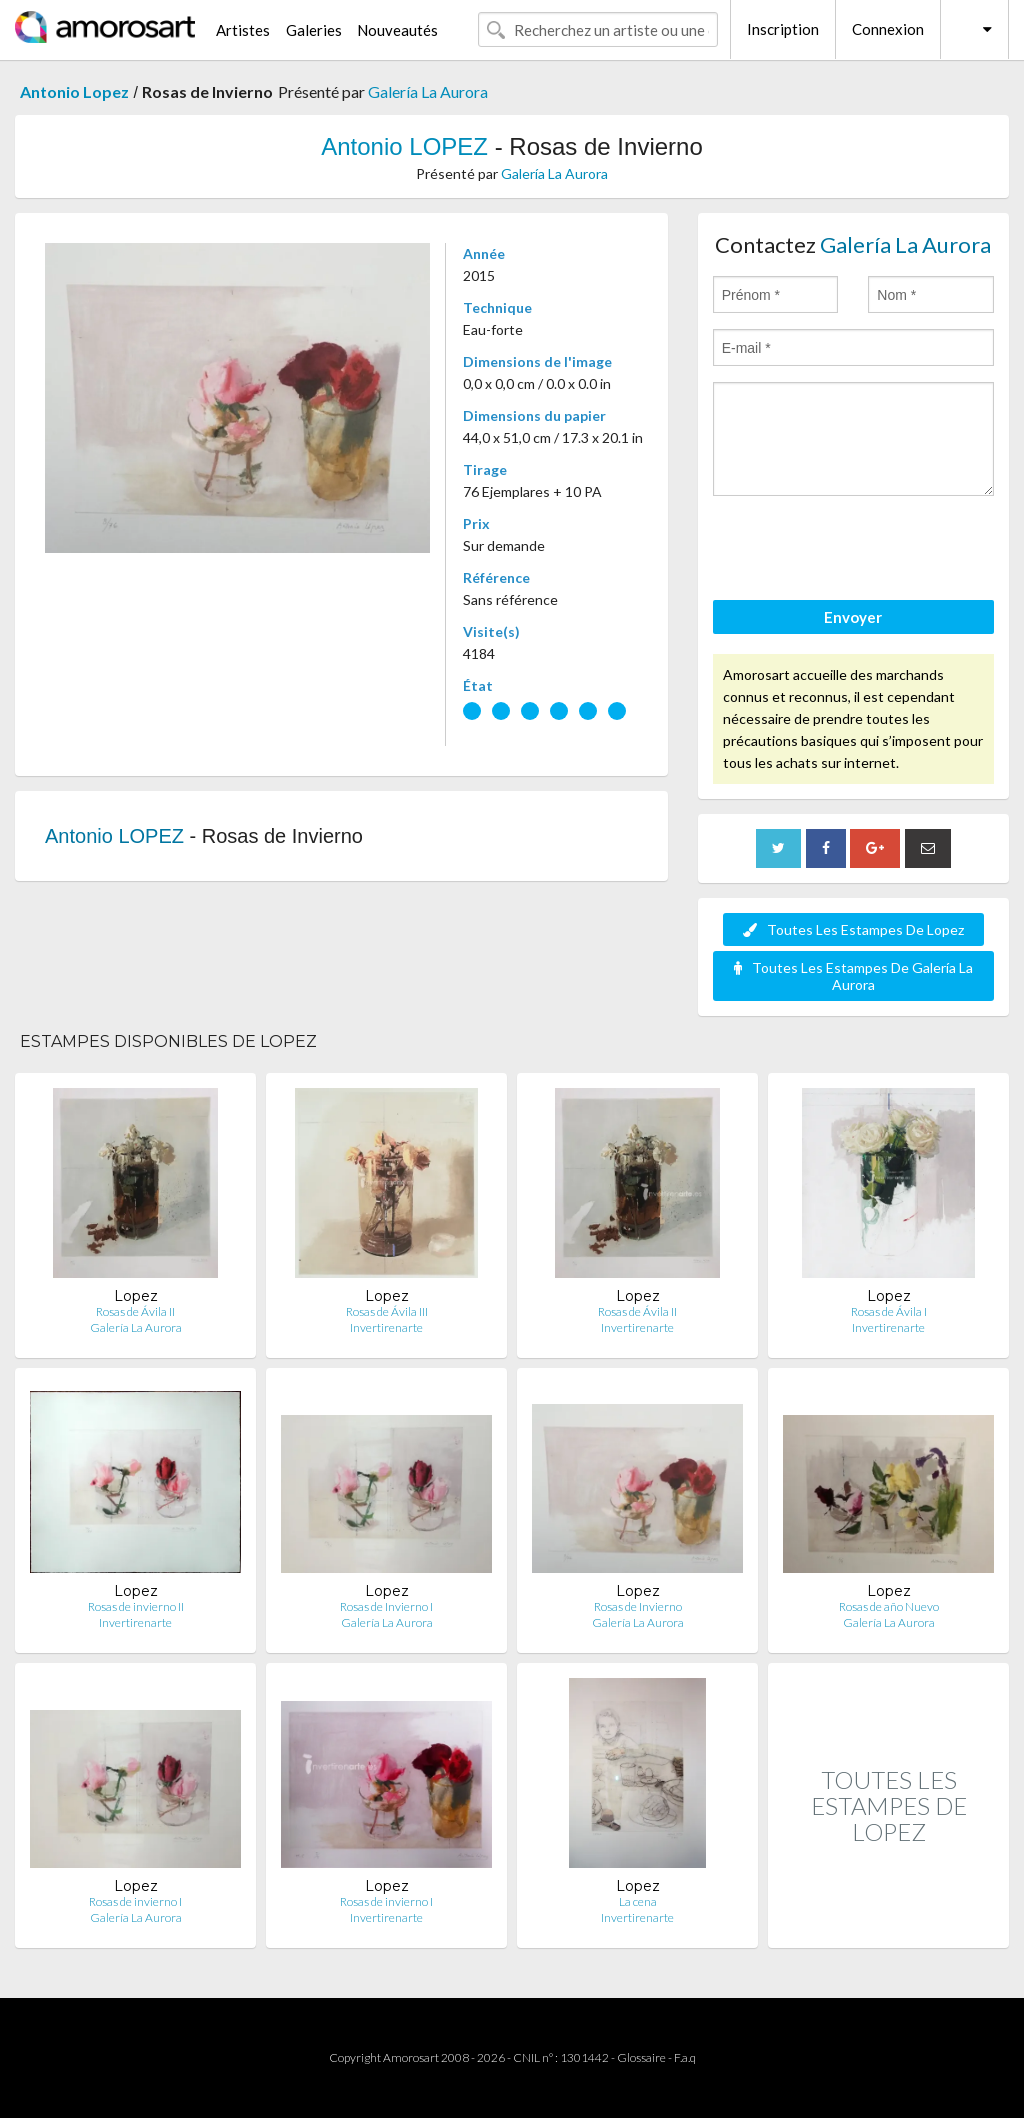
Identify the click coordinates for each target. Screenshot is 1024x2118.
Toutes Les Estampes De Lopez (853, 929)
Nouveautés (397, 30)
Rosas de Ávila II (135, 1311)
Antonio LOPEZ (404, 146)
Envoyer (853, 617)
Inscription (783, 29)
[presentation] (865, 551)
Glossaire (641, 2057)
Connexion (888, 29)
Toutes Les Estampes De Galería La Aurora (853, 976)
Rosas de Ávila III (387, 1311)
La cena (638, 1901)
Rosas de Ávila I (889, 1311)
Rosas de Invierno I (386, 1606)
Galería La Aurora (428, 91)
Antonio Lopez (74, 91)
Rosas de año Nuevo (889, 1606)
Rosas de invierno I (135, 1901)
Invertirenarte (386, 1327)
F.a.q (685, 2057)
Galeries (314, 30)
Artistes (243, 30)
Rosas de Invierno (638, 1606)
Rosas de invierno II (136, 1606)
